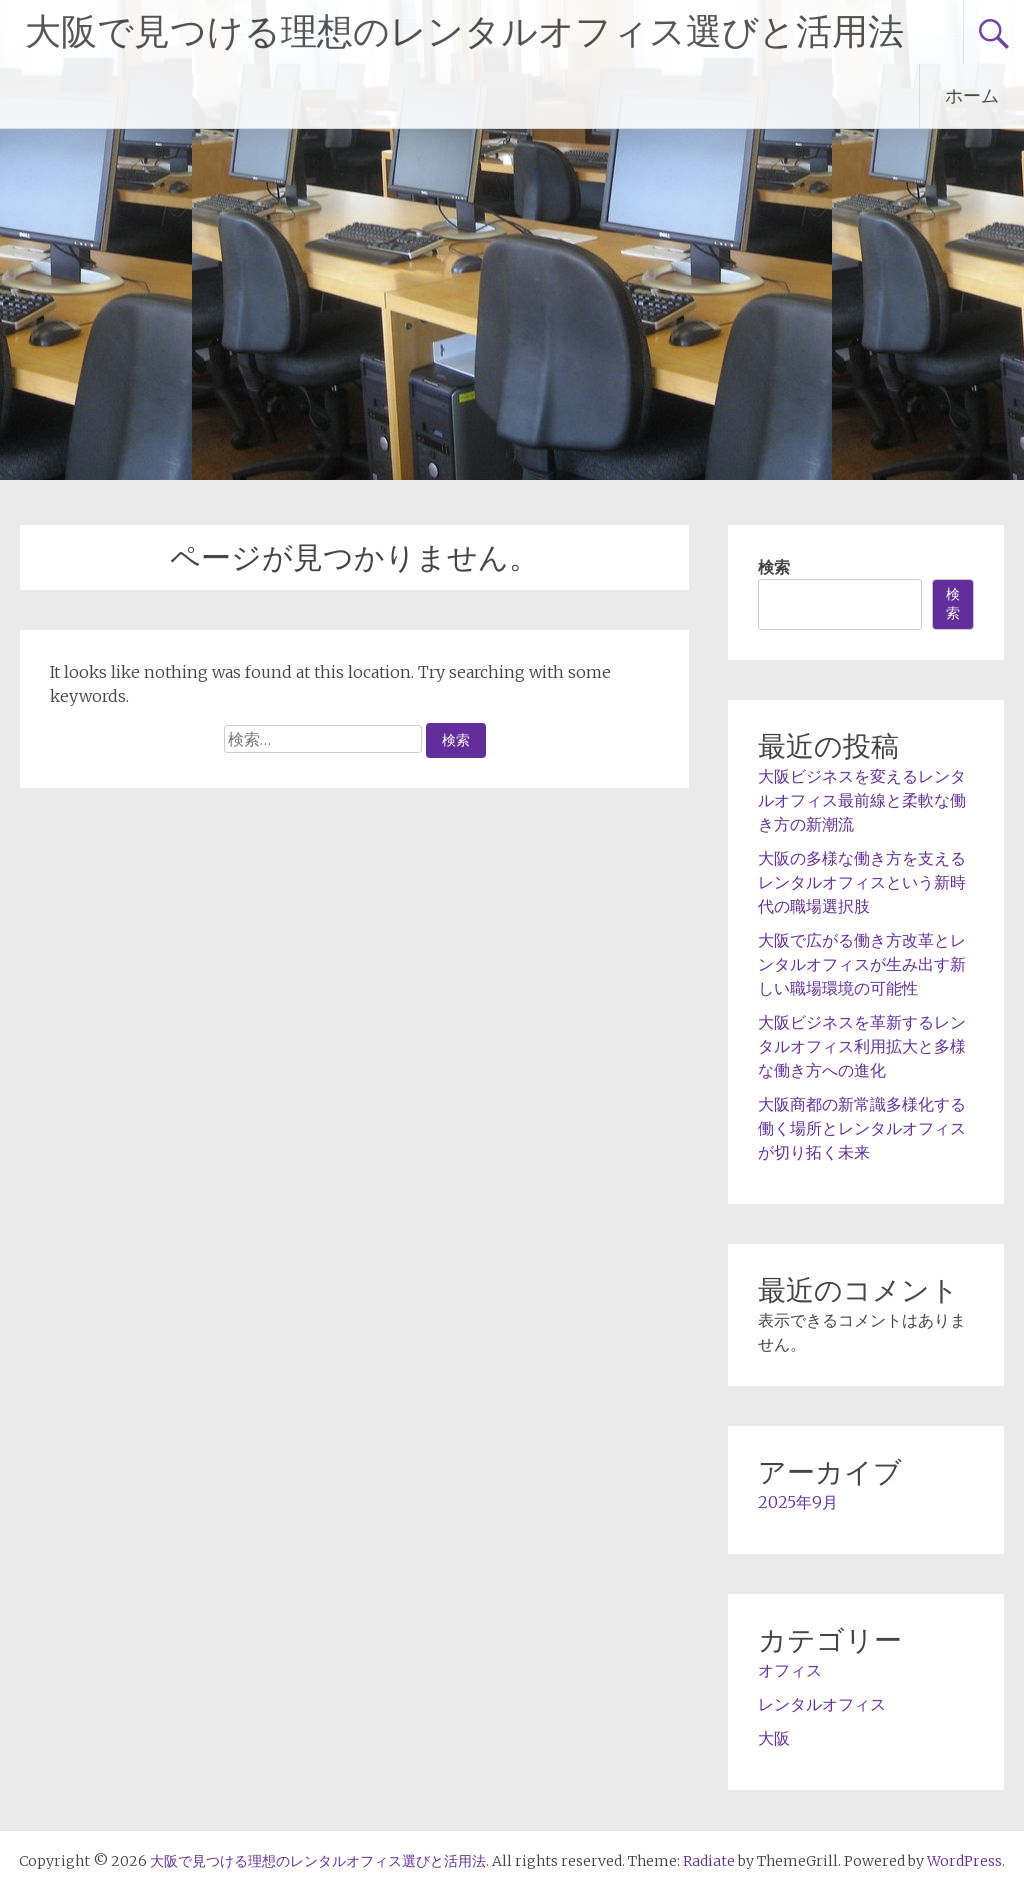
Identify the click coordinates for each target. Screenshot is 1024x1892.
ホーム (972, 95)
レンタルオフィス (822, 1704)
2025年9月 (798, 1502)
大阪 (774, 1738)
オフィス (790, 1670)
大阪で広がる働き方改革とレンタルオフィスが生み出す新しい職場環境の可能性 (862, 964)
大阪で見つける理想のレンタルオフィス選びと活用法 (464, 32)
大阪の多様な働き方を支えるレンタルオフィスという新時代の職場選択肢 (862, 882)
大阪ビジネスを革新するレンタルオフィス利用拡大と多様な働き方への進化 (862, 1046)
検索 (774, 567)
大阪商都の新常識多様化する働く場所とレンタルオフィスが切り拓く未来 (862, 1128)
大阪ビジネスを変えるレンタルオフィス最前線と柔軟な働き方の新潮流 (862, 800)
